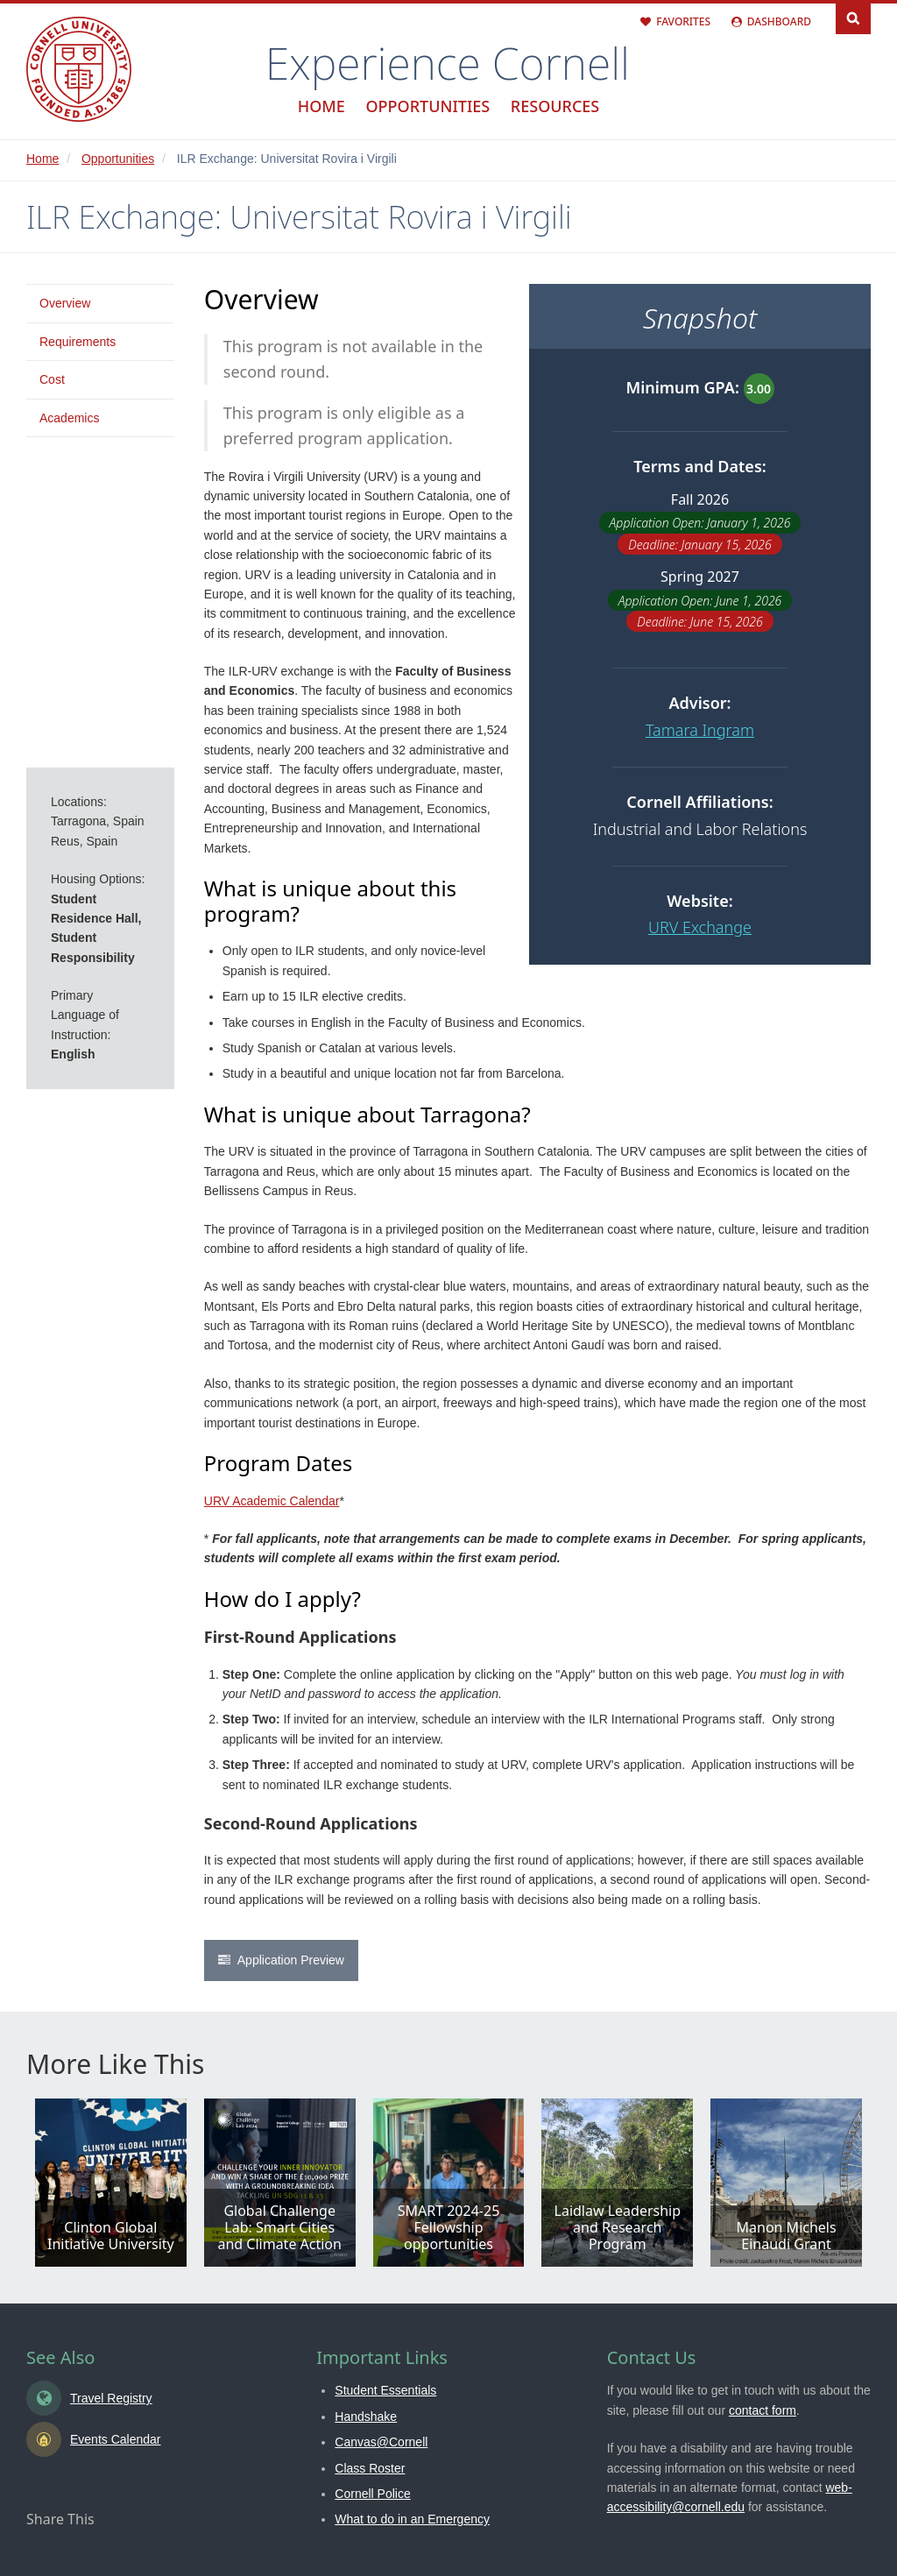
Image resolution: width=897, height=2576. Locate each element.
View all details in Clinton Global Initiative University (111, 2183)
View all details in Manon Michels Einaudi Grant (786, 2183)
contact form (762, 2410)
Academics (69, 418)
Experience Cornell (447, 63)
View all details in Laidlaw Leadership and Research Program (617, 2183)
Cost (52, 379)
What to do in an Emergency (412, 2519)
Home (321, 106)
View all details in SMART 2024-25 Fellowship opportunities (449, 2183)
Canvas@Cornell (381, 2442)
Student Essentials (385, 2390)
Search (853, 17)
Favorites (683, 21)
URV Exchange (700, 927)
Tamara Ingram (700, 729)
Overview (64, 303)
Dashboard (779, 21)
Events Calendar (115, 2439)
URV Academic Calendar (272, 1501)
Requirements (77, 342)
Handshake (366, 2417)
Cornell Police (372, 2494)
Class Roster (370, 2468)
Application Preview (290, 1960)
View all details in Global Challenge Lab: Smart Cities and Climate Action (280, 2183)
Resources (555, 106)
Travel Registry (111, 2398)
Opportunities (427, 106)
